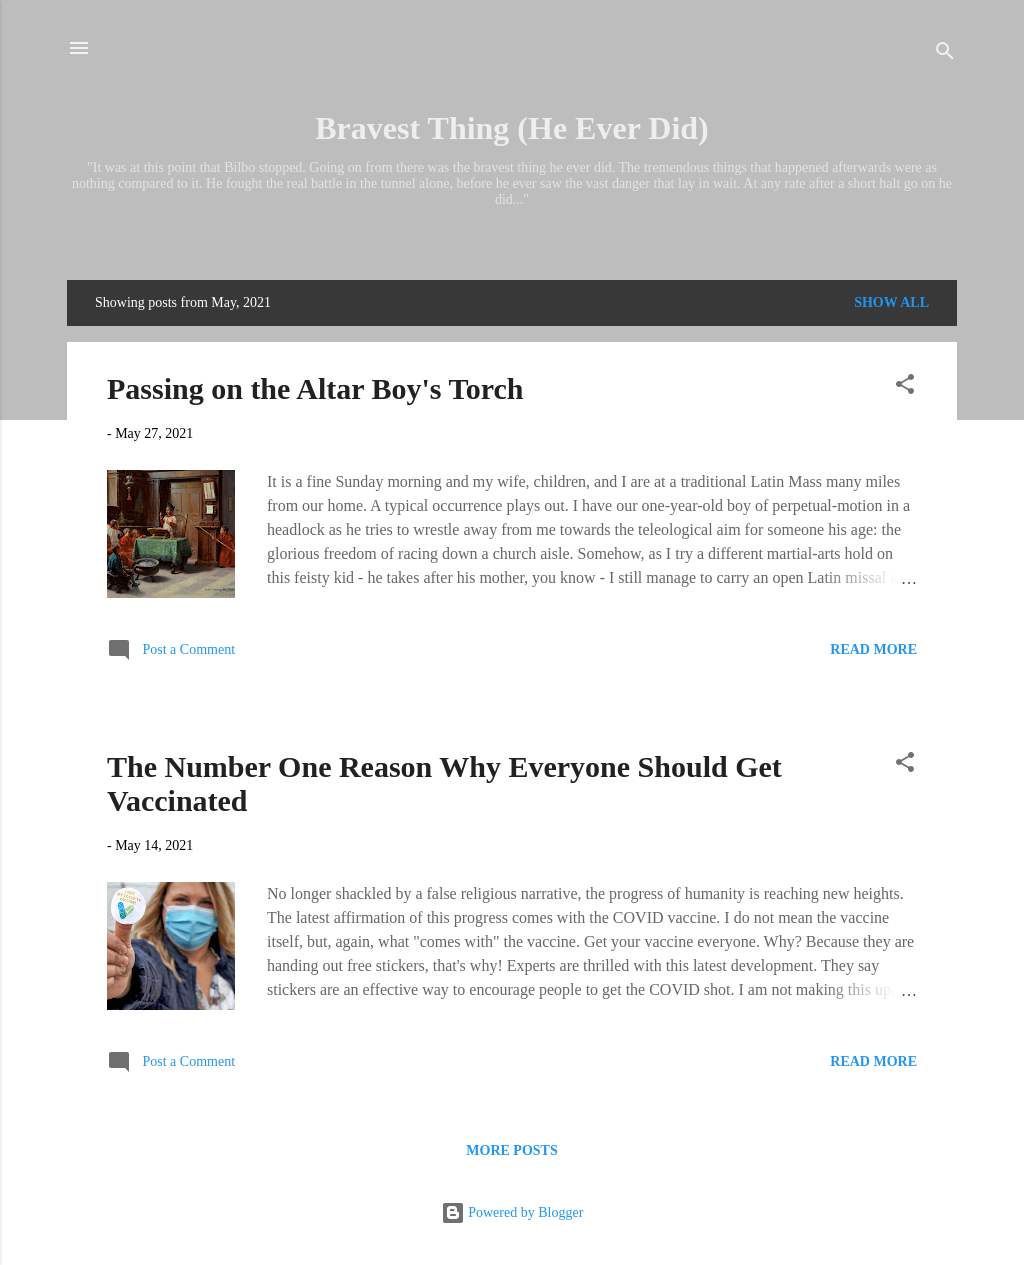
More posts (511, 1150)
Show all (891, 302)
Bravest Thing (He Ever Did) (511, 128)
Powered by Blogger (512, 1212)
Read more (873, 649)
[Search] (945, 54)
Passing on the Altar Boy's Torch (315, 388)
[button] (905, 388)
